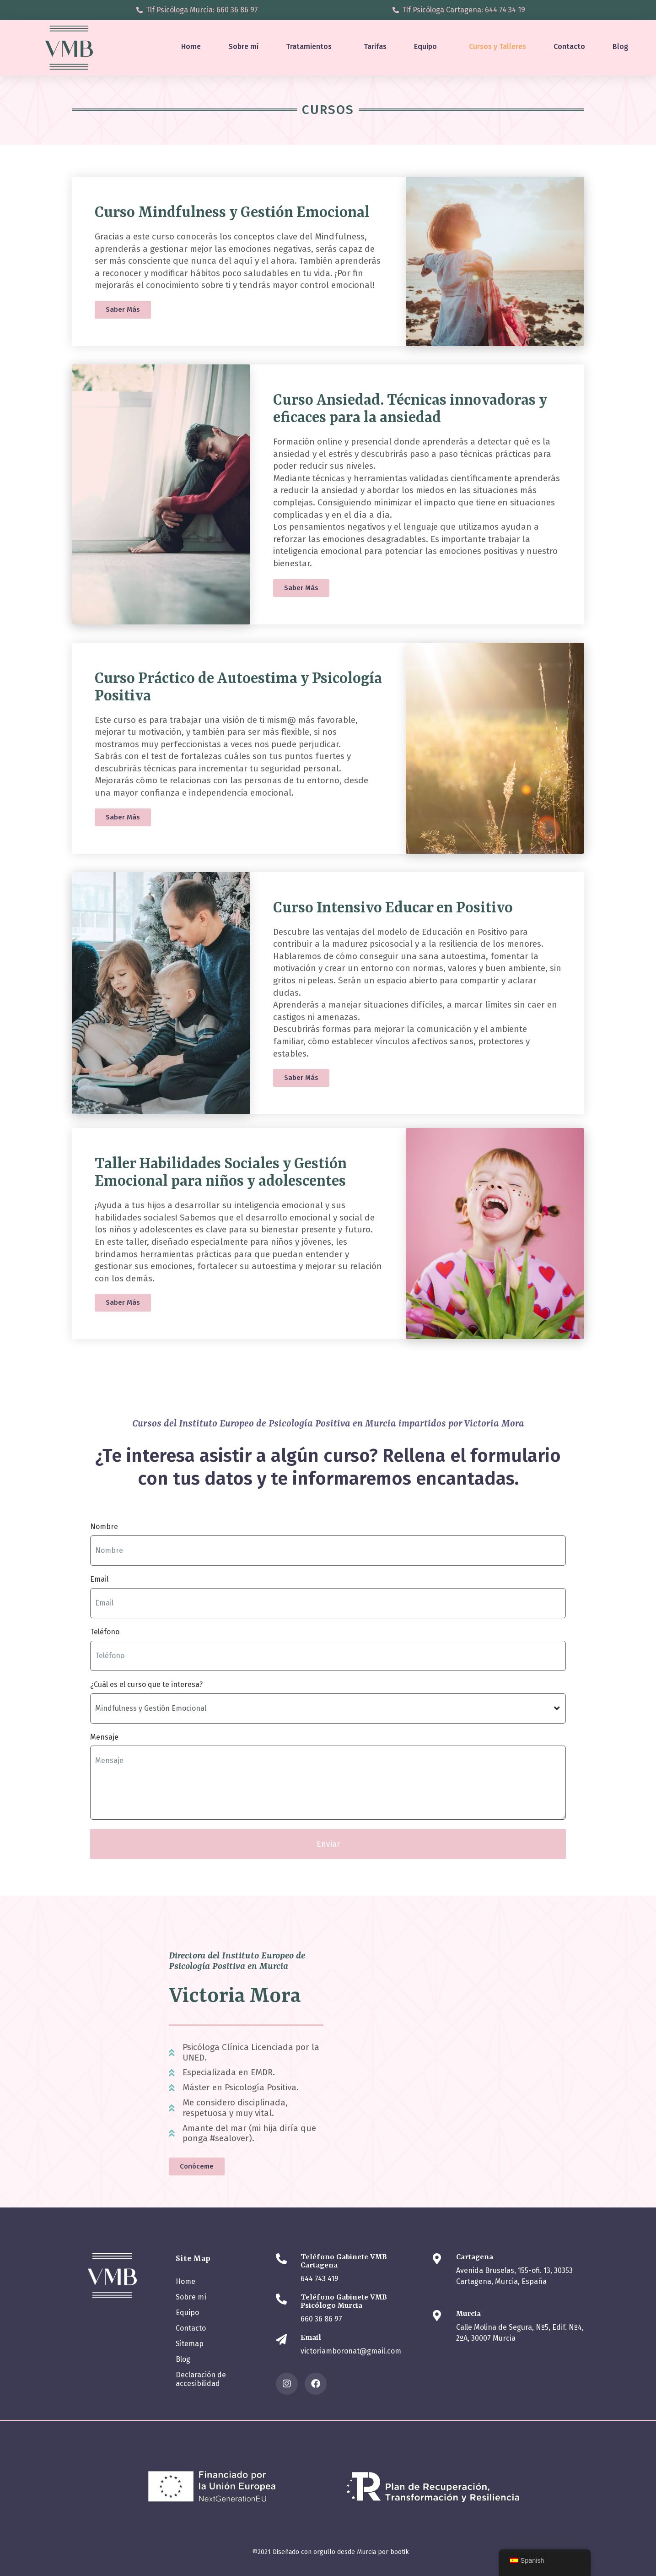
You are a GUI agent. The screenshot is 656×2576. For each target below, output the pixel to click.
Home (191, 46)
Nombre (104, 1526)
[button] (301, 588)
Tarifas (375, 46)
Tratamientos (309, 46)
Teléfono (104, 1631)
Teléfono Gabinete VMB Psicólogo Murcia (344, 2301)
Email (99, 1579)
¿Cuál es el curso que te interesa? (146, 1684)
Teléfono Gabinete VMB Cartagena (344, 2261)
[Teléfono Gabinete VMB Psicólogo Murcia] (281, 2299)
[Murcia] (436, 2315)
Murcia (468, 2314)
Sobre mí (243, 46)
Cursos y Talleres (497, 46)
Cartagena (474, 2257)
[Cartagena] (436, 2258)
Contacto (569, 46)
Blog (621, 46)
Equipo (425, 46)
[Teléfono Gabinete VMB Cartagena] (281, 2258)
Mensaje (104, 1737)
